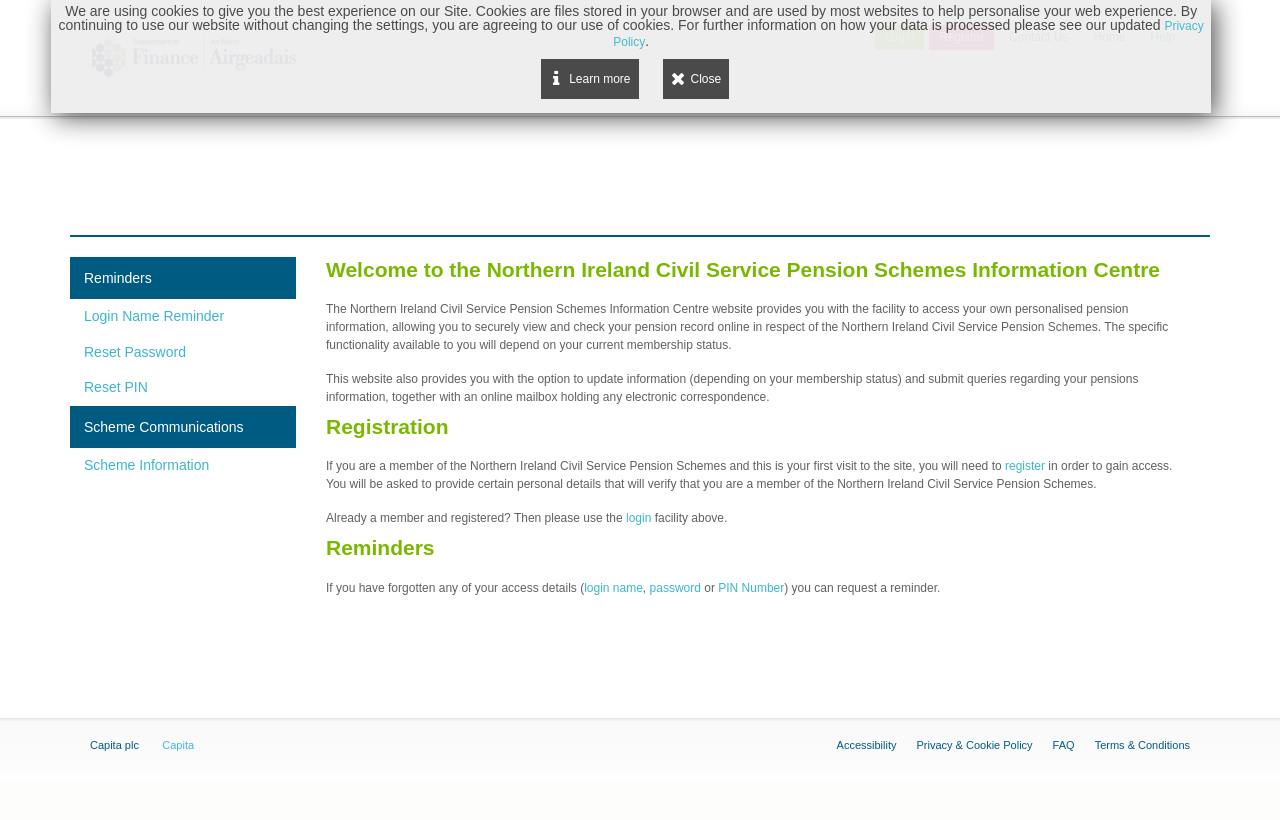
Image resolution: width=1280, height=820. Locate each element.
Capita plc (114, 745)
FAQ (1064, 745)
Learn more (599, 79)
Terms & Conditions (1142, 745)
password (675, 588)
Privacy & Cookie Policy (974, 745)
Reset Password (135, 352)
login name (613, 588)
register (1026, 466)
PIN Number (751, 588)
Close (706, 79)
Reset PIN (116, 387)
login (640, 518)
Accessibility (867, 745)
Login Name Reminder (154, 316)
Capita (178, 745)
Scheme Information (146, 465)
